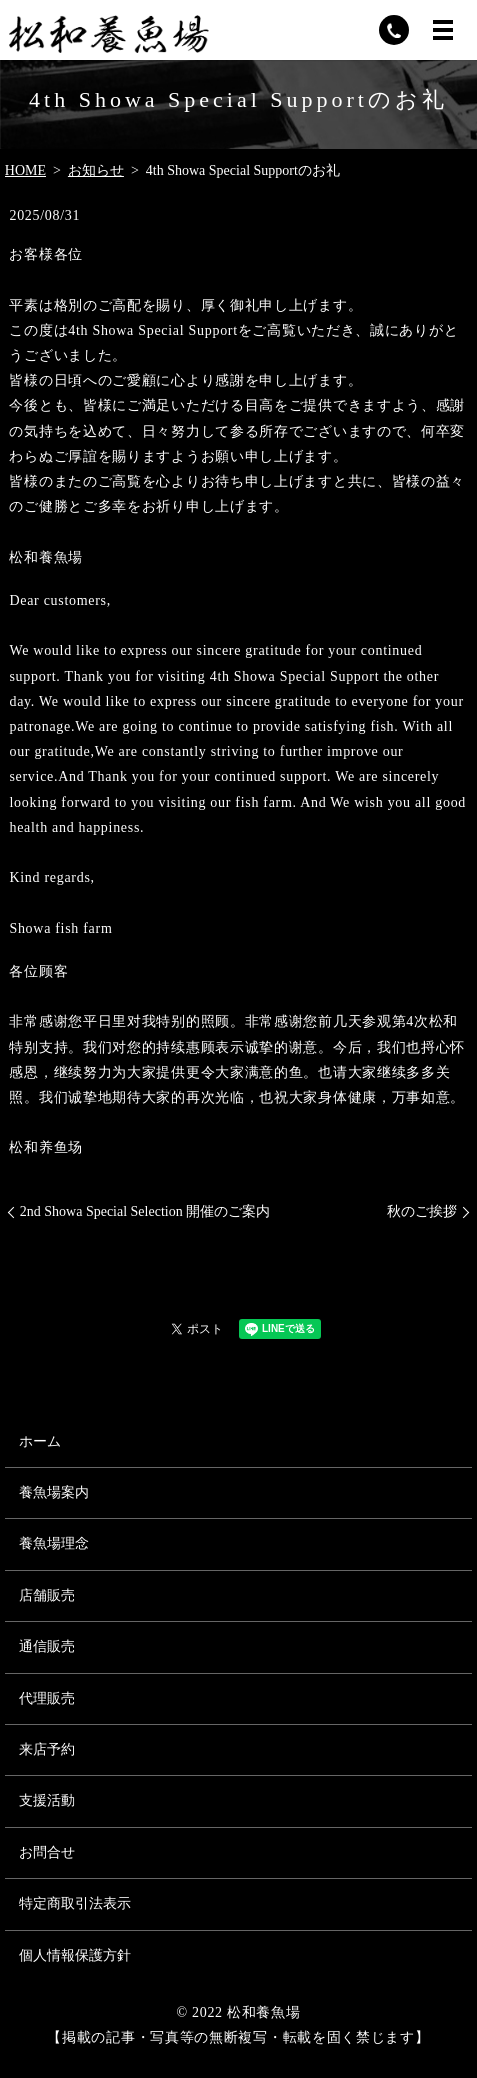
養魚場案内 (54, 1492)
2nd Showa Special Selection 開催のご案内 (145, 1211)
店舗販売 (47, 1595)
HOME (25, 170)
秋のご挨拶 (422, 1211)
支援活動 (47, 1800)
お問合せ (47, 1852)
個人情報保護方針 (75, 1955)
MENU (443, 30)
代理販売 (47, 1698)
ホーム (40, 1441)
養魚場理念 (54, 1543)
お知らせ (96, 170)
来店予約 (47, 1749)
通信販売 (47, 1646)
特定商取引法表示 (75, 1903)
